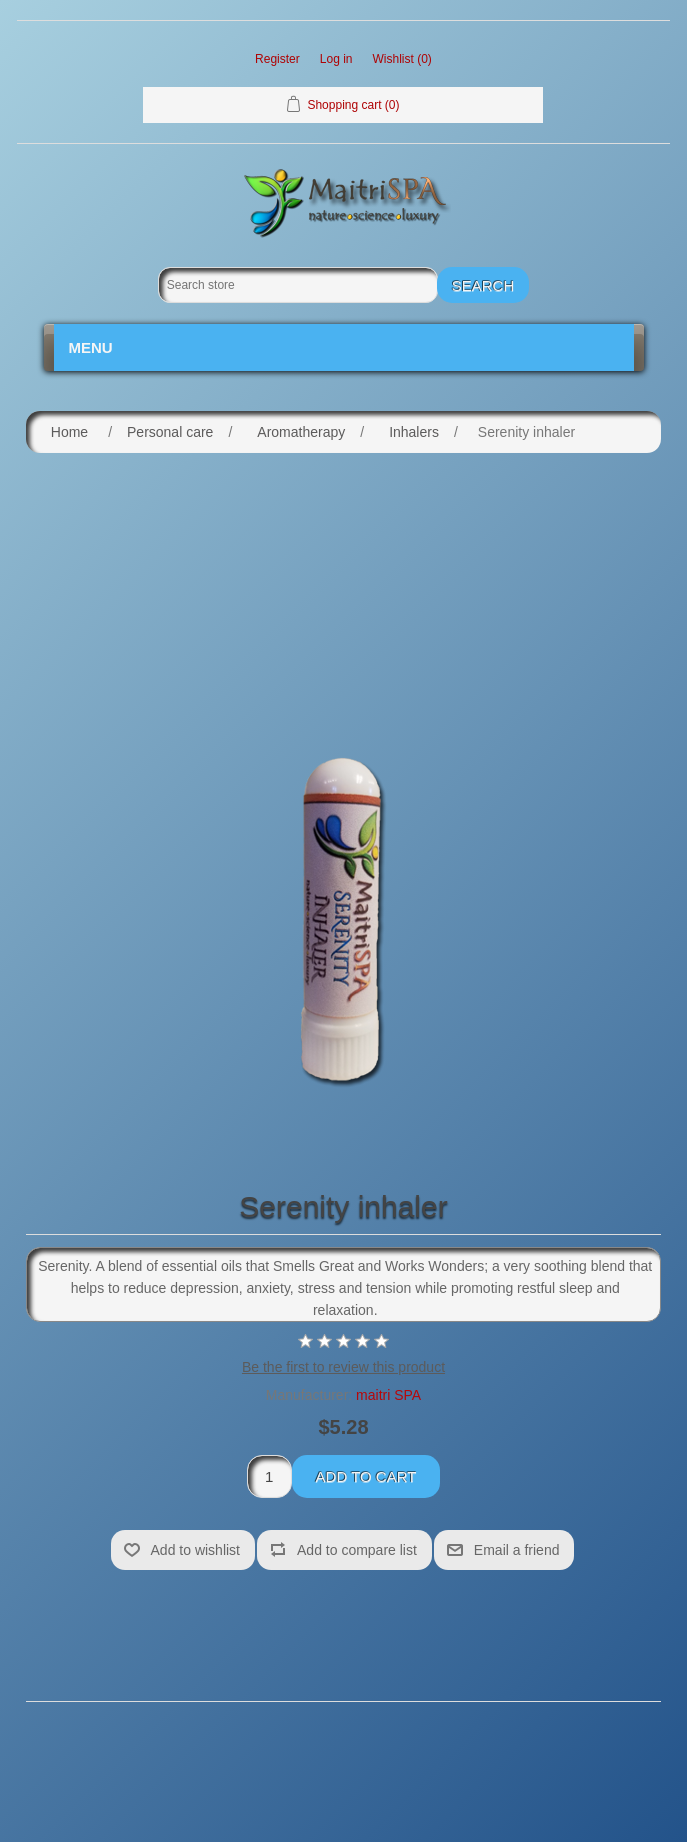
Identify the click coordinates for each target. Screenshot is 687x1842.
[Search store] (298, 285)
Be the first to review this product (343, 1367)
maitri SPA (388, 1395)
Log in (336, 59)
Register (277, 59)
